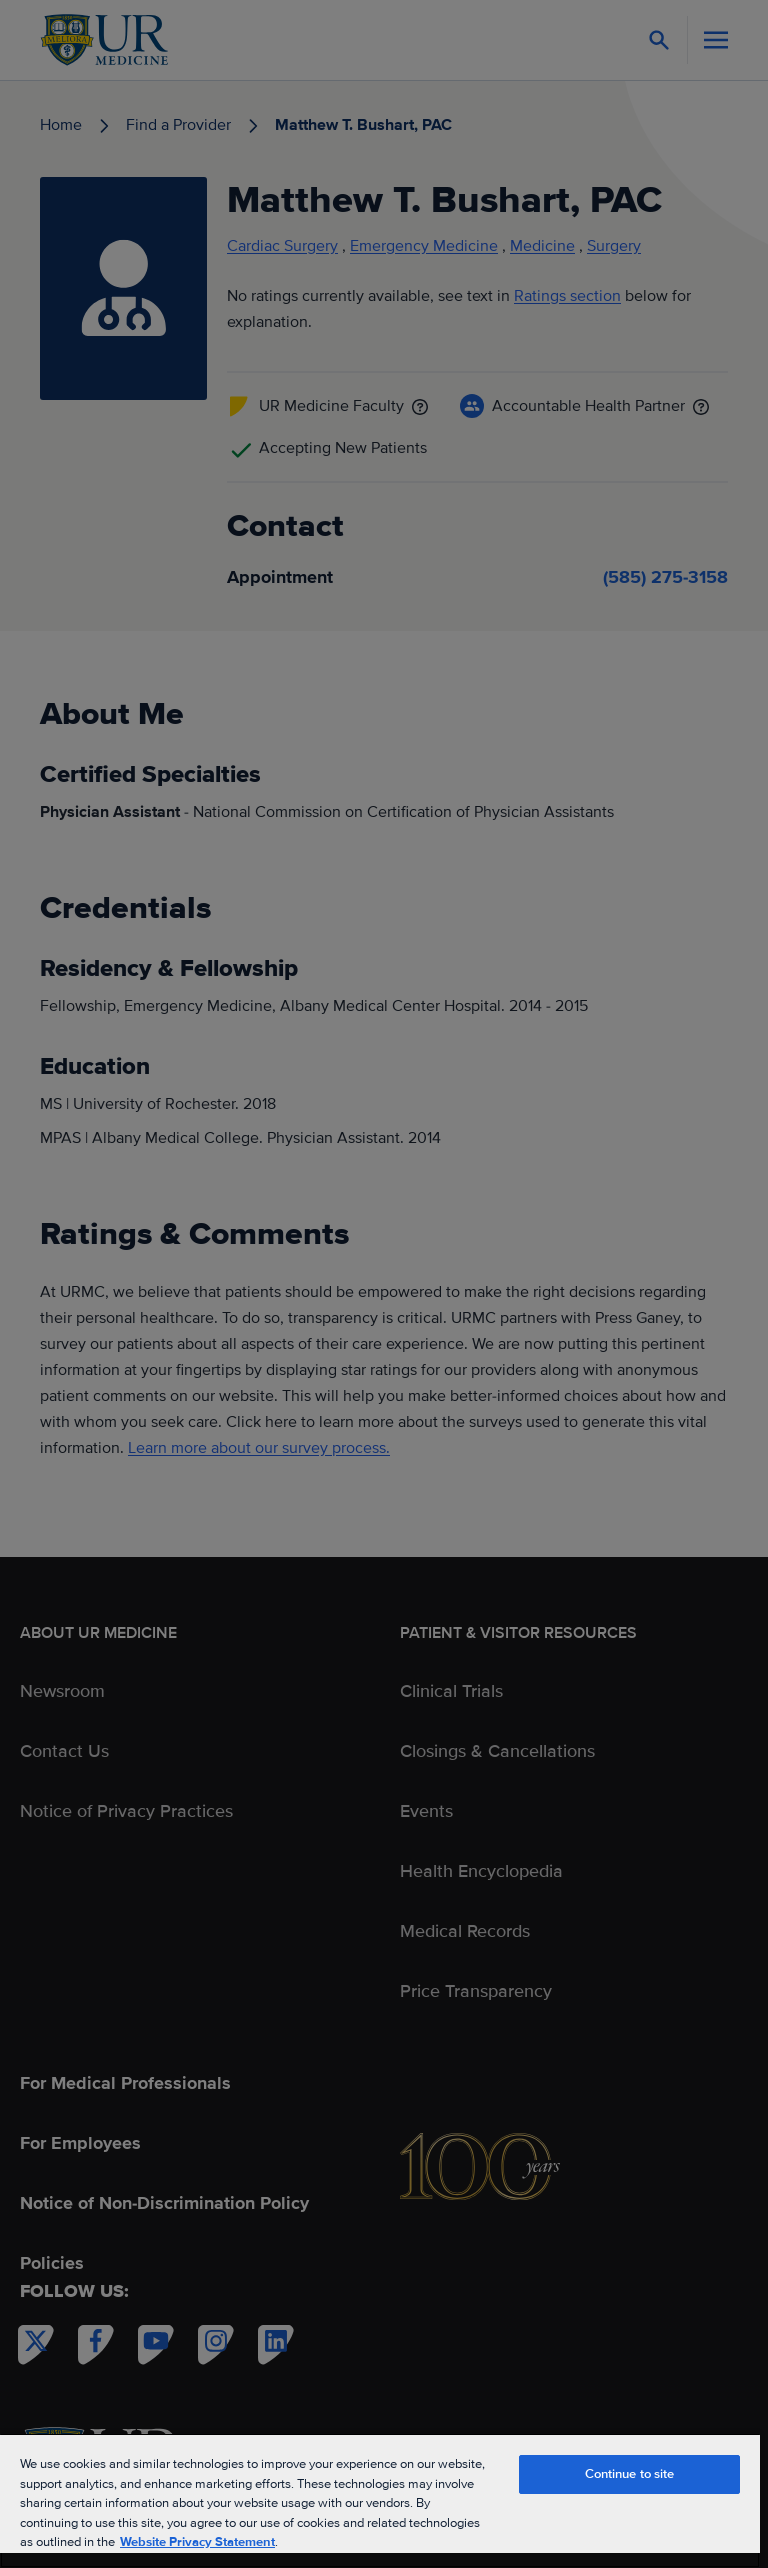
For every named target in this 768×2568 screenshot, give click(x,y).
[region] (380, 2500)
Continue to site (630, 2474)
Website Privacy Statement (197, 2542)
